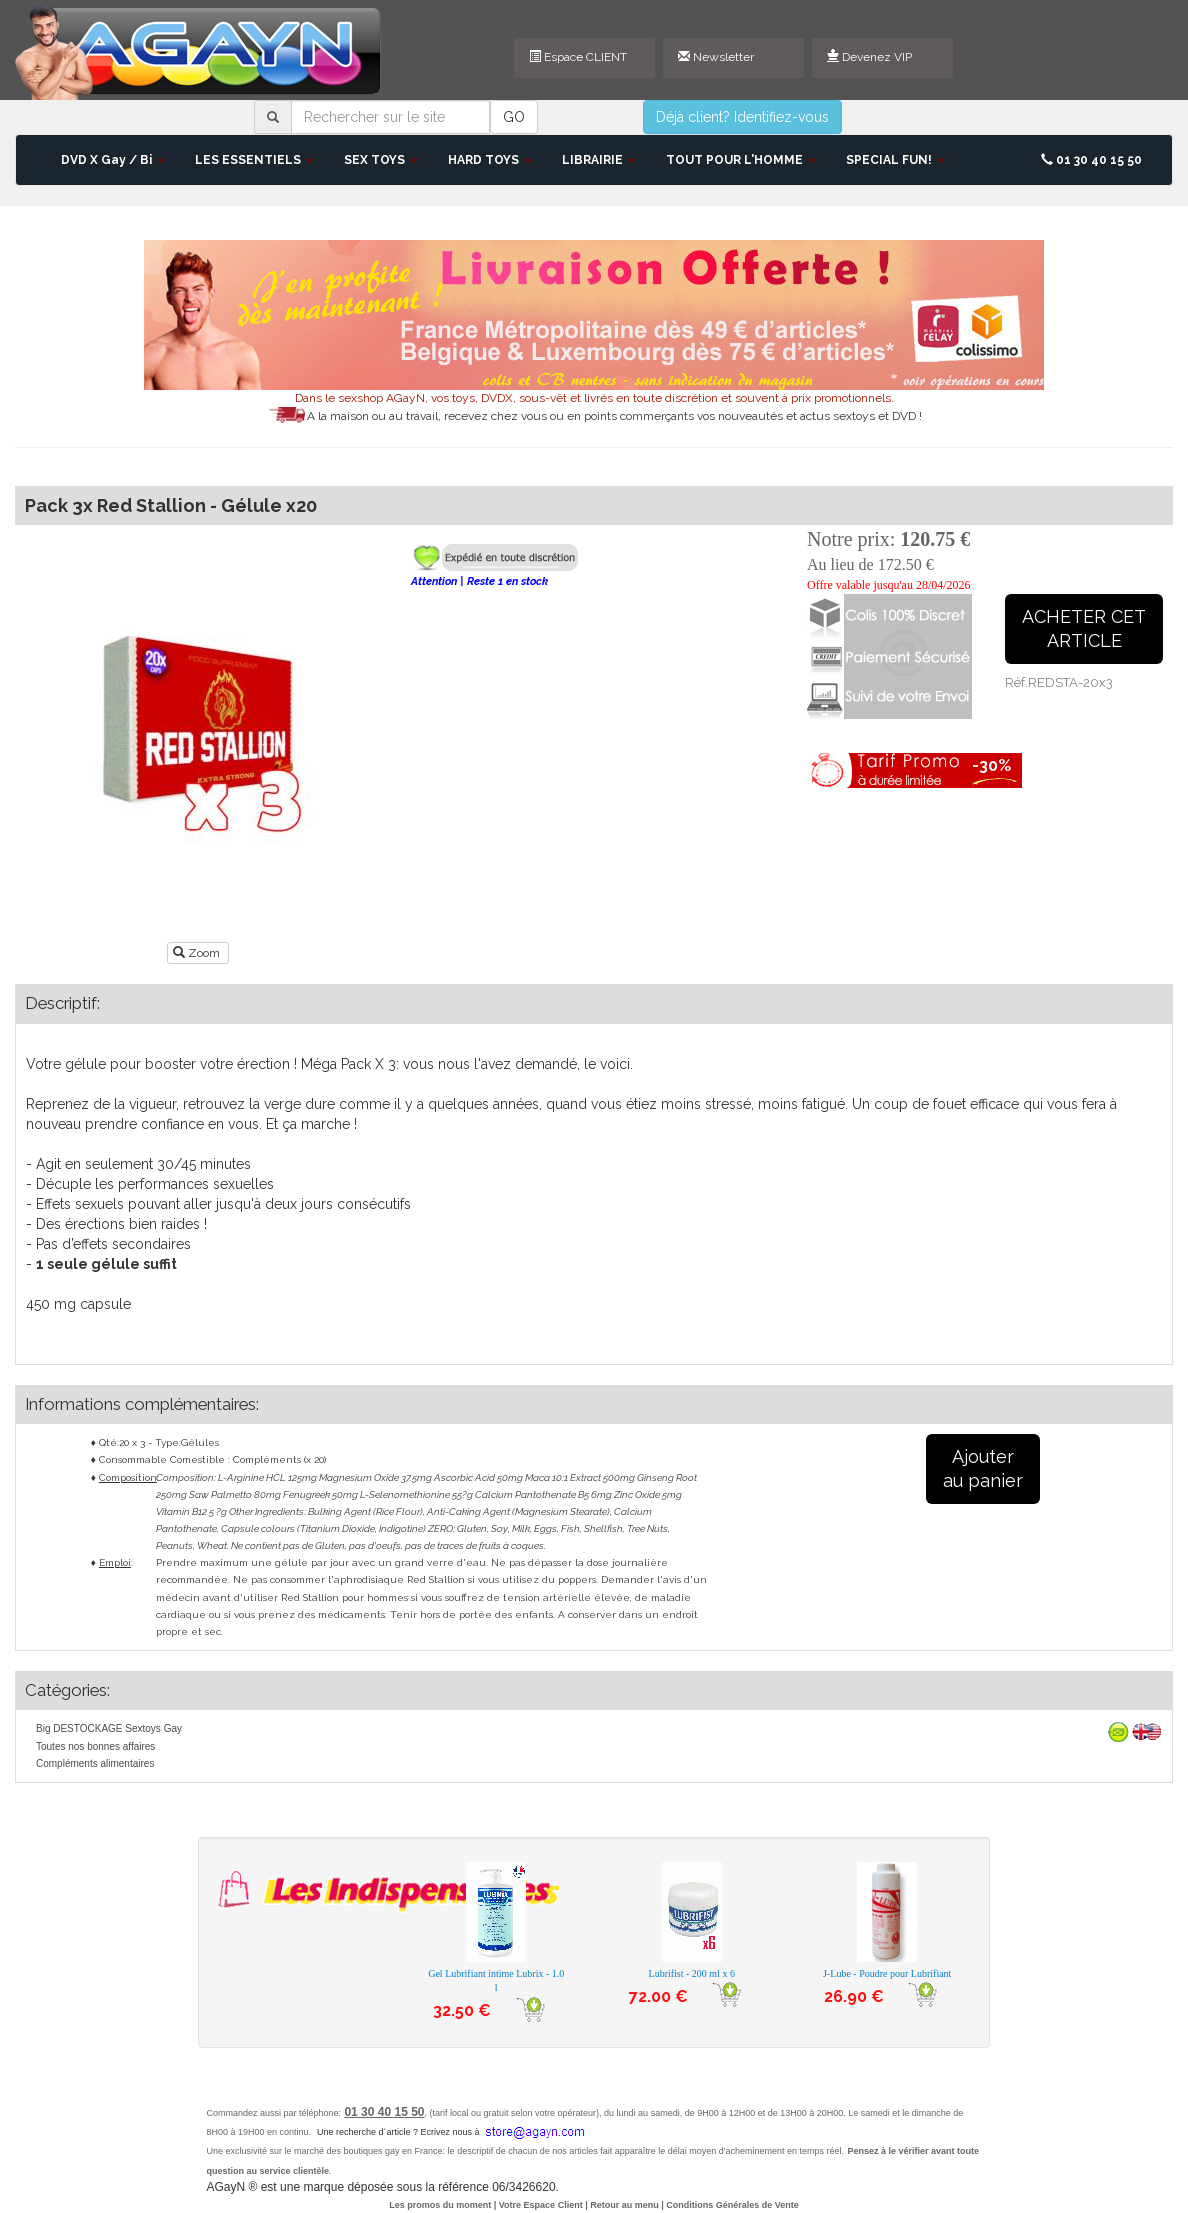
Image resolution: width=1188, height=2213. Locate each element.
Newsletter (716, 57)
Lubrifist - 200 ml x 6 (692, 1973)
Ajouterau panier (983, 1468)
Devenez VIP (869, 57)
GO (514, 117)
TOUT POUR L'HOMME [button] (741, 160)
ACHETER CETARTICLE (1084, 628)
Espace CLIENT (578, 57)
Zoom (198, 953)
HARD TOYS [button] (490, 160)
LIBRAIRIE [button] (599, 160)
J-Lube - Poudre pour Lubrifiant (887, 1973)
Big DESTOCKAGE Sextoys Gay (109, 1728)
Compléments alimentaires (95, 1763)
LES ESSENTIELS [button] (254, 160)
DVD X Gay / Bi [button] (113, 160)
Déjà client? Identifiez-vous (742, 117)
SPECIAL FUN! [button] (895, 160)
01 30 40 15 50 (1091, 160)
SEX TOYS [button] (381, 160)
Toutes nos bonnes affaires (95, 1746)
